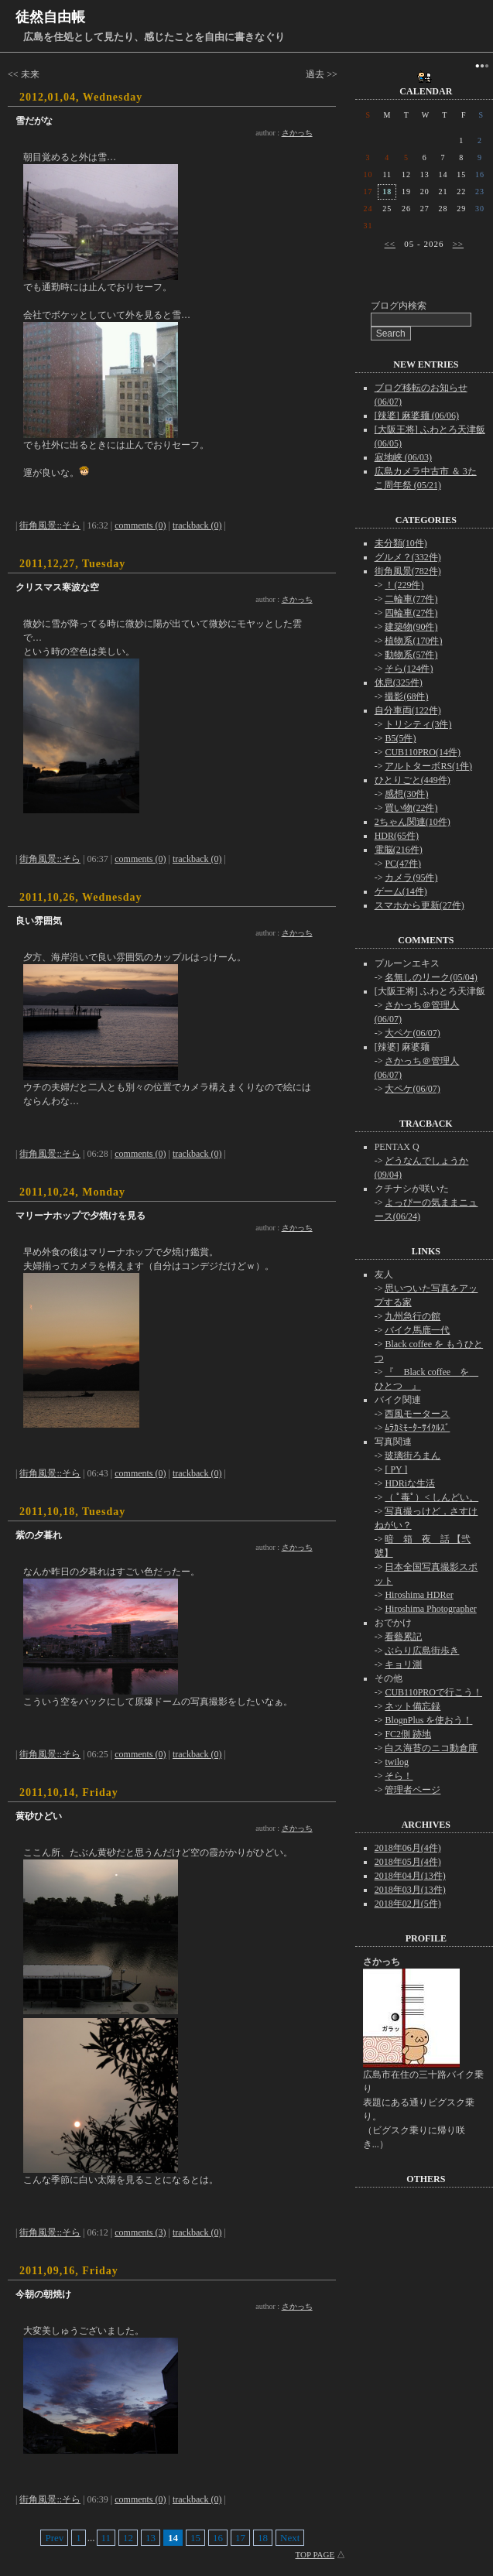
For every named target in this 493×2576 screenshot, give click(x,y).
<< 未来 (23, 74)
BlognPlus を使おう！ (428, 1720)
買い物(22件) (411, 807)
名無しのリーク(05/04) (431, 977)
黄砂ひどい (38, 1816)
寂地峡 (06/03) (403, 457)
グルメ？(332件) (408, 557)
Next (290, 2538)
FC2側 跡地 (408, 1734)
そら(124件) (409, 668)
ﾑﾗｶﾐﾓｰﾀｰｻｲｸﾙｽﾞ (417, 1427)
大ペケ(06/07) (412, 1033)
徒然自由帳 (50, 17)
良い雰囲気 (38, 920)
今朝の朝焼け (43, 2294)
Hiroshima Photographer (430, 1608)
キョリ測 (403, 1664)
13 (151, 2538)
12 (128, 2538)
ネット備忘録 (412, 1706)
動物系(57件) (411, 654)
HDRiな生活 (410, 1483)
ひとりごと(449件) (412, 780)
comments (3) (140, 2232)
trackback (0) (197, 525)
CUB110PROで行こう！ (433, 1692)
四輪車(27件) (411, 612)
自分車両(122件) (408, 710)
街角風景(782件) (408, 571)
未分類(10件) (401, 543)
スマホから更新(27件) (419, 905)
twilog (397, 1762)
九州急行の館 (412, 1316)
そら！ (399, 1775)
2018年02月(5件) (408, 1903)
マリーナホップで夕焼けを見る (80, 1215)
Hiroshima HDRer (419, 1594)
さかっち (297, 132)
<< (390, 243)
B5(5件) (400, 738)
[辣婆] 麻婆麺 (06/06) (417, 415)
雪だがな (34, 120)
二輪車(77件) (411, 599)
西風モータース (417, 1413)
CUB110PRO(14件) (422, 752)
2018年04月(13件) (410, 1875)
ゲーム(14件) (401, 891)
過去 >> (321, 74)
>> (458, 243)
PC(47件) (403, 863)
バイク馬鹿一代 (417, 1330)
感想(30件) (406, 794)
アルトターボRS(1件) (428, 766)
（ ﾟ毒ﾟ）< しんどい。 (431, 1497)
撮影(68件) (406, 696)
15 (195, 2538)
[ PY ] (396, 1469)
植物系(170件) (413, 640)
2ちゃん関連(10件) (412, 821)
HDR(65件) (397, 835)
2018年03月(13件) (410, 1889)
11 (106, 2538)
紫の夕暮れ (38, 1535)
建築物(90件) (411, 626)
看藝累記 (403, 1636)
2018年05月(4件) (408, 1861)
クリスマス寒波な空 (57, 587)
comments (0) (140, 525)
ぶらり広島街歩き (422, 1650)
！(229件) (404, 585)
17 (240, 2538)
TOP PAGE (315, 2554)
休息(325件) (399, 682)
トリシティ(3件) (418, 724)
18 (263, 2538)
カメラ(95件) (411, 877)
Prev (54, 2538)
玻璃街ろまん (412, 1455)
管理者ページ (412, 1789)
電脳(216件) (399, 849)
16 (218, 2538)
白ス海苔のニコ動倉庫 (431, 1748)
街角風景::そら (49, 525)
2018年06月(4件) (408, 1847)
